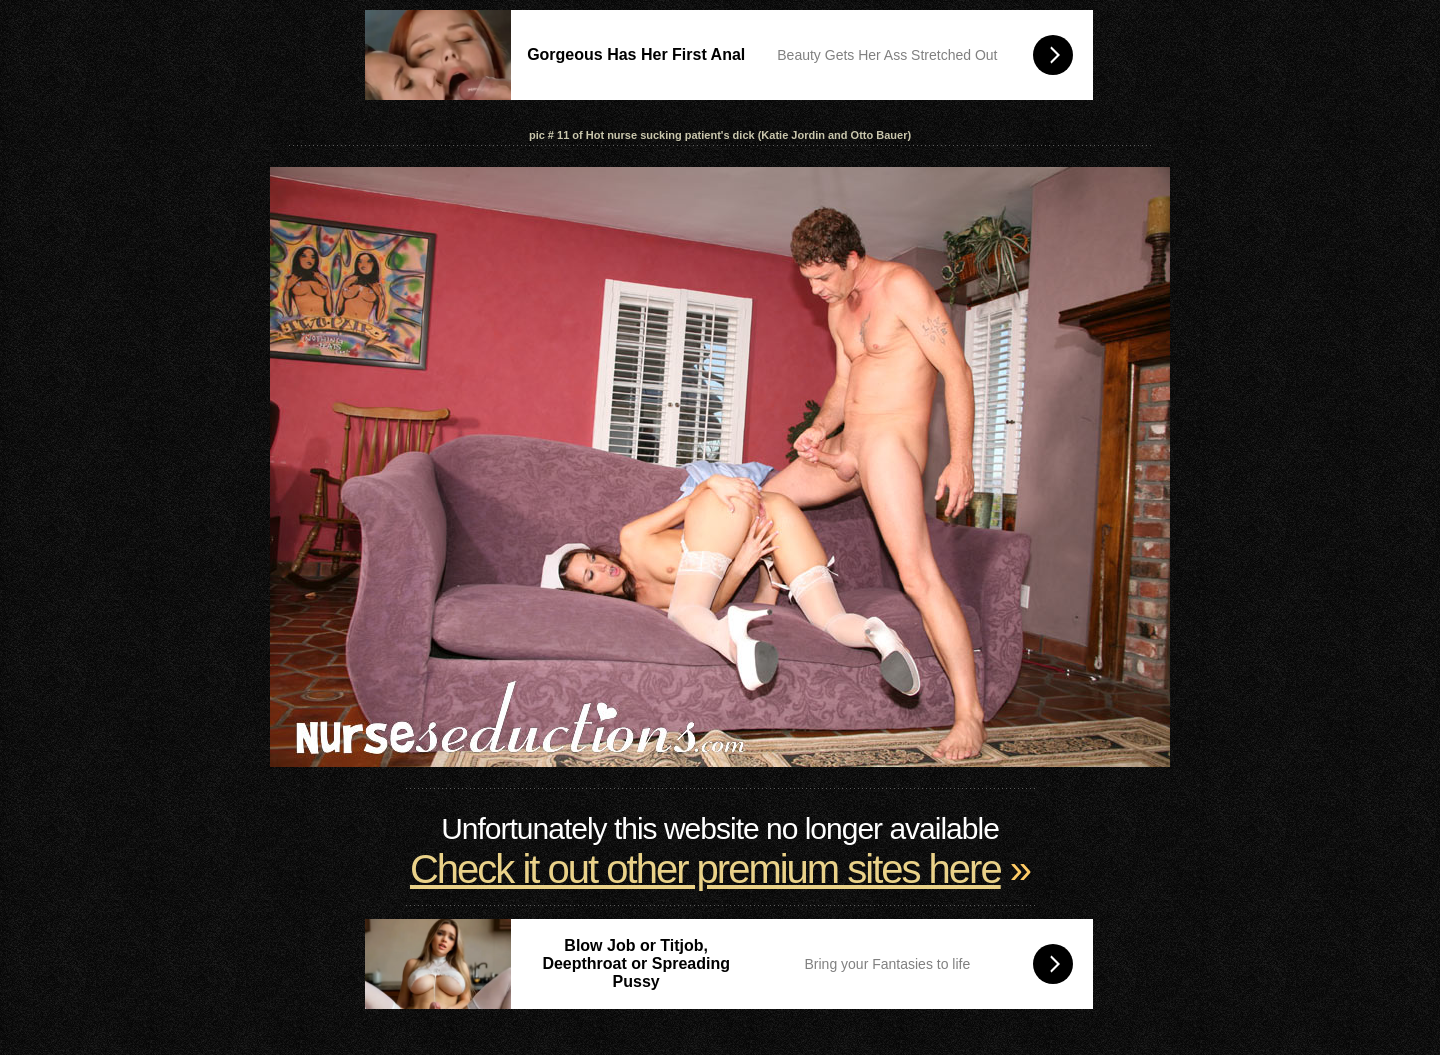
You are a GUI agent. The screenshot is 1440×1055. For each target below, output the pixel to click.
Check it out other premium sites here (705, 869)
